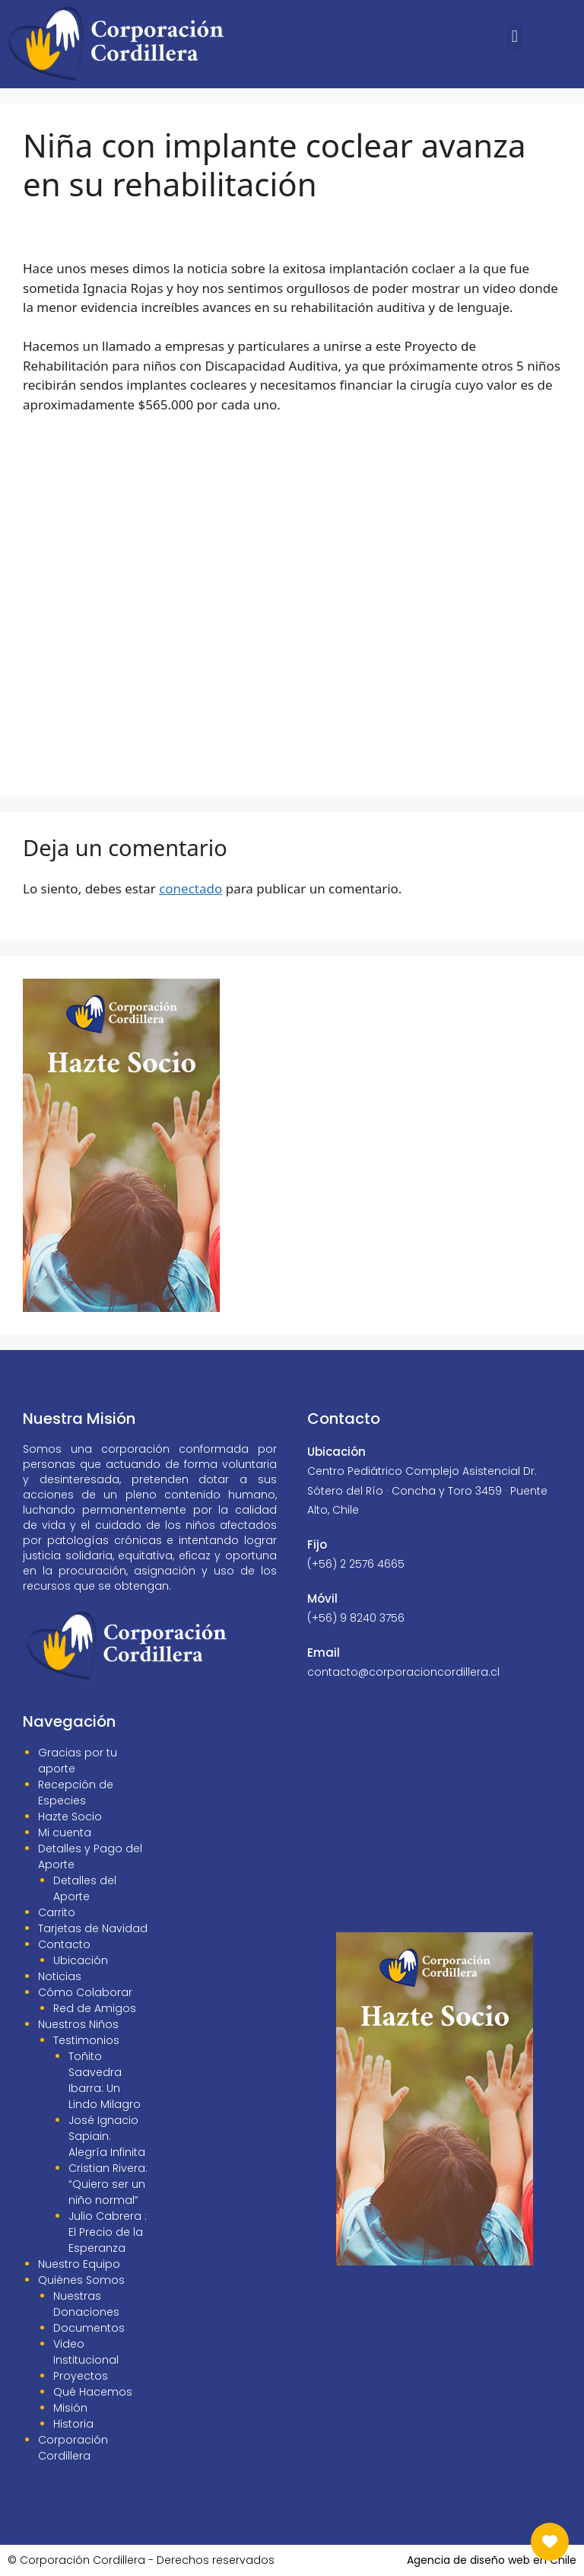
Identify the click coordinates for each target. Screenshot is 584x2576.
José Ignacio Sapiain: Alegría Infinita (106, 2136)
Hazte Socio (70, 1816)
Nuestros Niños (78, 2024)
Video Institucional (86, 2351)
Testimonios (86, 2040)
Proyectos (80, 2375)
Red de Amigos (94, 2008)
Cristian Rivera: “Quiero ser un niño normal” (108, 2184)
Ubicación (80, 1960)
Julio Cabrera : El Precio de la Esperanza (107, 2232)
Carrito (56, 1912)
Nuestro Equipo (79, 2264)
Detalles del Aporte (84, 1888)
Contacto (64, 1944)
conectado (190, 888)
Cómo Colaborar (85, 1992)
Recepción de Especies (75, 1792)
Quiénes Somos (81, 2280)
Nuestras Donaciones (86, 2304)
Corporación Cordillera (73, 2447)
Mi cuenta (64, 1832)
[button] (514, 36)
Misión (70, 2407)
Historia (73, 2423)
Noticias (59, 1976)
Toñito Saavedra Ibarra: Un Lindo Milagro (104, 2080)
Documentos (89, 2328)
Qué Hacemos (92, 2391)
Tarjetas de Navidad (93, 1928)
